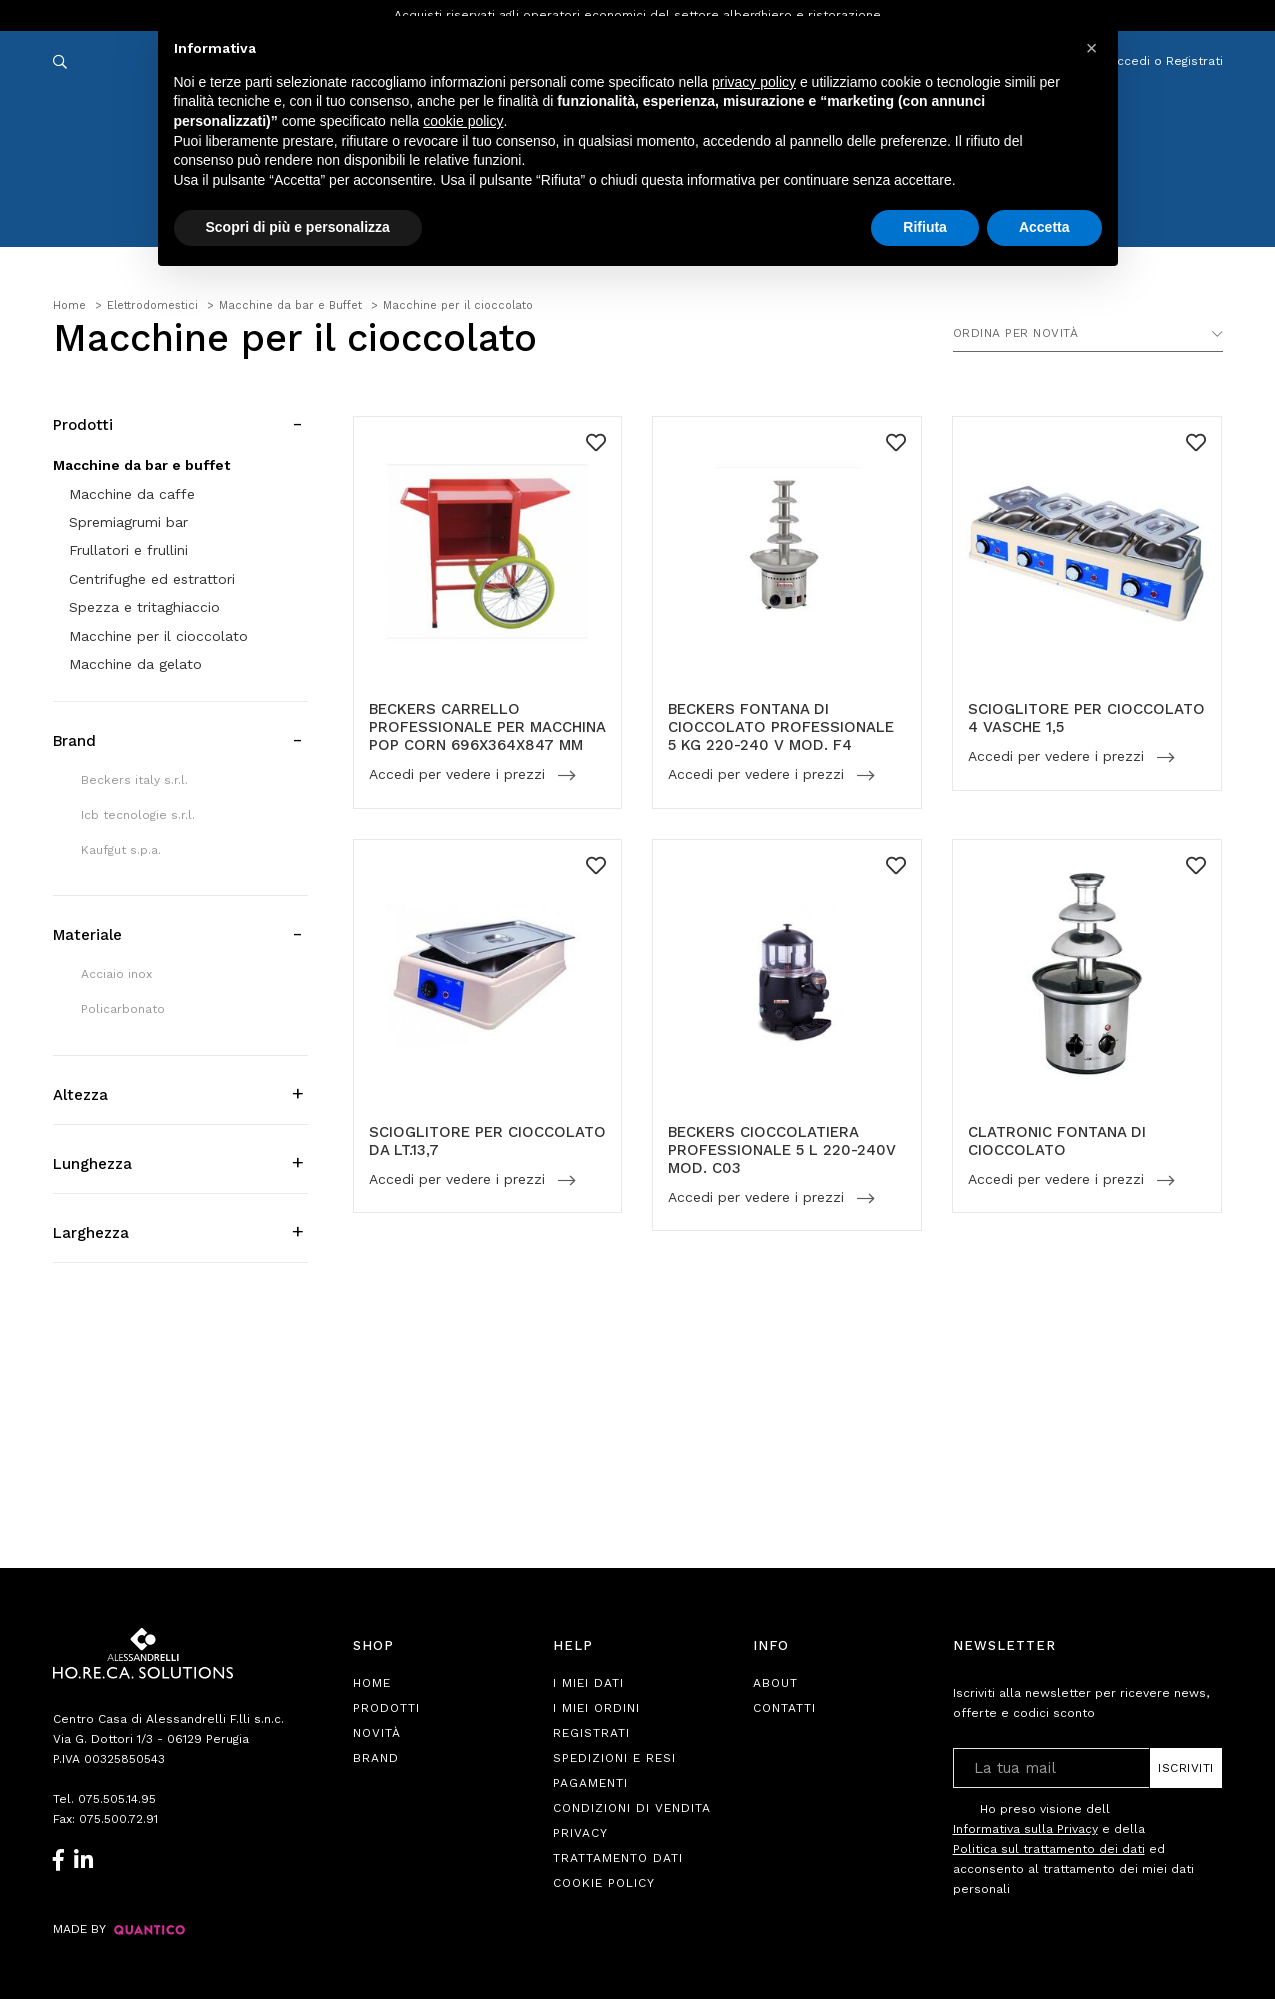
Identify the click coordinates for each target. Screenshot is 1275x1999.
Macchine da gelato (135, 664)
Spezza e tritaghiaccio (144, 607)
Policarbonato (123, 1009)
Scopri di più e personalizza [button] (298, 227)
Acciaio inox (116, 974)
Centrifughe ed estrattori (152, 579)
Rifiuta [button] (925, 227)
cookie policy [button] (463, 121)
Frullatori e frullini (128, 550)
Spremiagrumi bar (128, 522)
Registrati (591, 1733)
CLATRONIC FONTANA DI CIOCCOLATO (1057, 1141)
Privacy (580, 1833)
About (775, 1683)
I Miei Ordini (596, 1708)
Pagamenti (590, 1783)
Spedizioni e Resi (614, 1758)
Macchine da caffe (132, 494)
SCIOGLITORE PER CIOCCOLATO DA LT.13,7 (487, 1141)
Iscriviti (1186, 1768)
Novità (377, 1733)
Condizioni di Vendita (632, 1808)
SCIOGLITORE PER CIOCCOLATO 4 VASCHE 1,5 (1086, 718)
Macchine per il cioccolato (158, 636)
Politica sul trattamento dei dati (1049, 1849)
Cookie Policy (604, 1883)
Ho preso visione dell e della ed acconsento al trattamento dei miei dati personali (1073, 1848)
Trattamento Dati (618, 1858)
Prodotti (386, 1708)
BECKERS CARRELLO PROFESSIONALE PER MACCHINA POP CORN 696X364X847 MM (487, 727)
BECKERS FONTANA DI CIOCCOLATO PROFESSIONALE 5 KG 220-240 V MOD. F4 (781, 727)
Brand (376, 1758)
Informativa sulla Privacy (1025, 1829)
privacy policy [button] (754, 82)
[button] (1092, 48)
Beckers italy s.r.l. (134, 780)
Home (372, 1683)
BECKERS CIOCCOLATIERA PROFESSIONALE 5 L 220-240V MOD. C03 (782, 1150)
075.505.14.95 (117, 1799)
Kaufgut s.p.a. (121, 850)
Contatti (784, 1708)
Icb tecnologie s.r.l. (138, 815)
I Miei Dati (588, 1683)
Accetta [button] (1044, 227)
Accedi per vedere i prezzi (459, 775)
